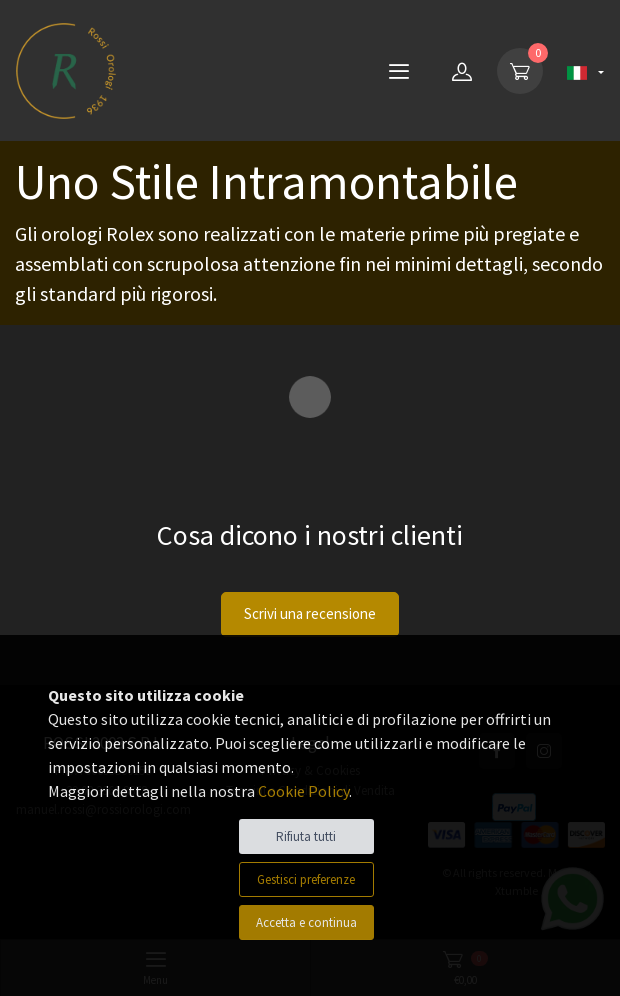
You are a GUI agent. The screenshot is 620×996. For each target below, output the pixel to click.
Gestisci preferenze (306, 879)
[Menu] (399, 71)
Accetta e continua (306, 922)
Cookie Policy (303, 791)
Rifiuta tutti (306, 836)
